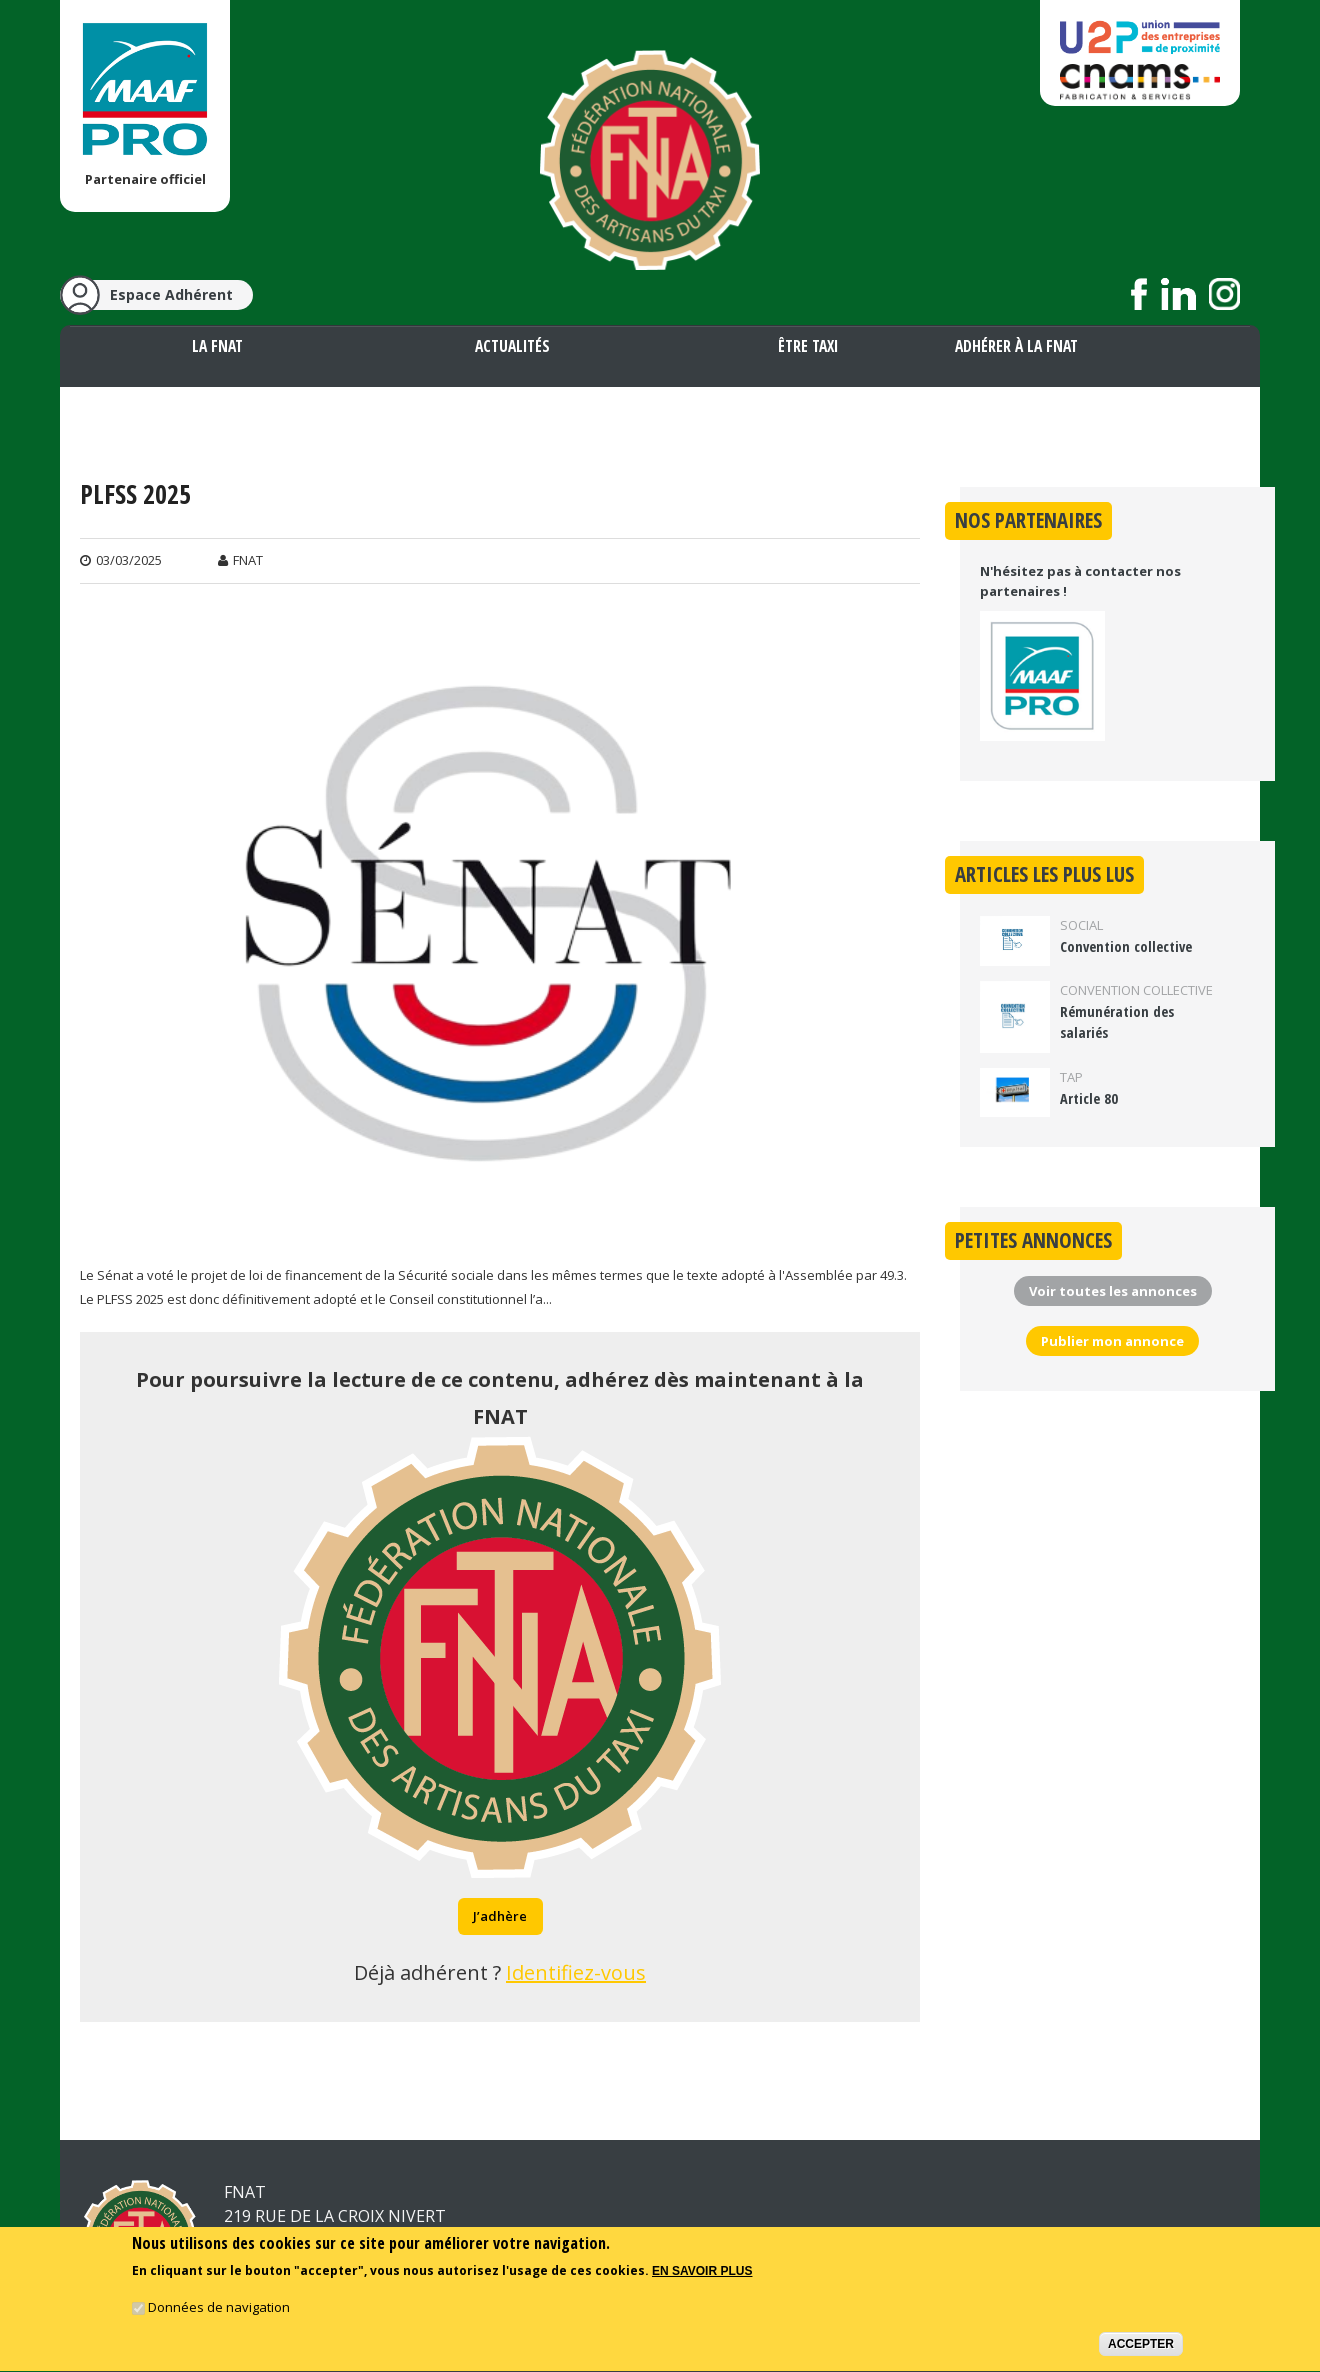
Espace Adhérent (171, 294)
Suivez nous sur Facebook (1139, 294)
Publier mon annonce (1112, 1341)
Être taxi (808, 346)
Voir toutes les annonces (1113, 1291)
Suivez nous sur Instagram (1224, 294)
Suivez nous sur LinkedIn (1178, 294)
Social (1081, 925)
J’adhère (500, 1916)
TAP (1071, 1077)
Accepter (1141, 2348)
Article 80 (1089, 1098)
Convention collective (1126, 946)
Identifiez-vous (576, 1972)
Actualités (512, 346)
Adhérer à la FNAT (1016, 346)
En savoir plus (702, 2276)
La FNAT (217, 346)
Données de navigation (219, 2311)
